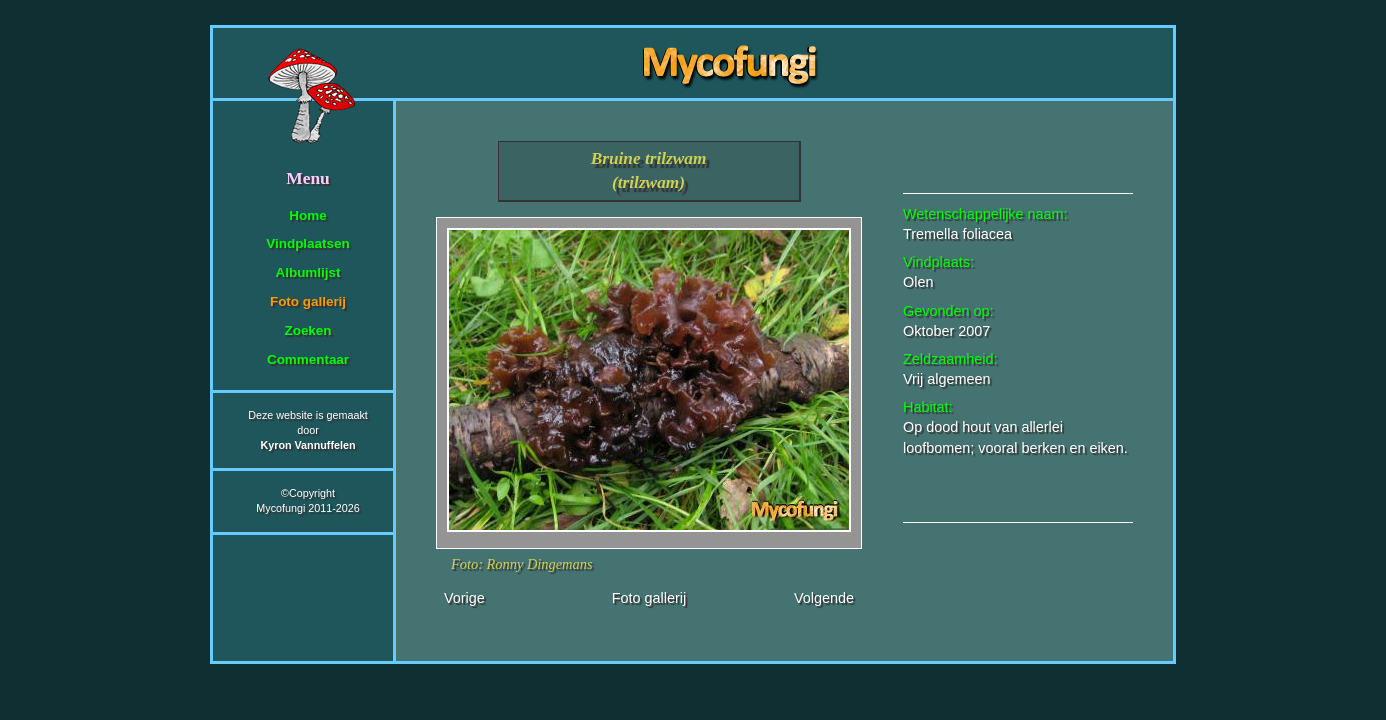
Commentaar (308, 359)
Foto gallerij (308, 301)
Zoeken (307, 330)
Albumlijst (308, 272)
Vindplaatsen (307, 243)
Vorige (464, 598)
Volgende (824, 598)
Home (307, 215)
